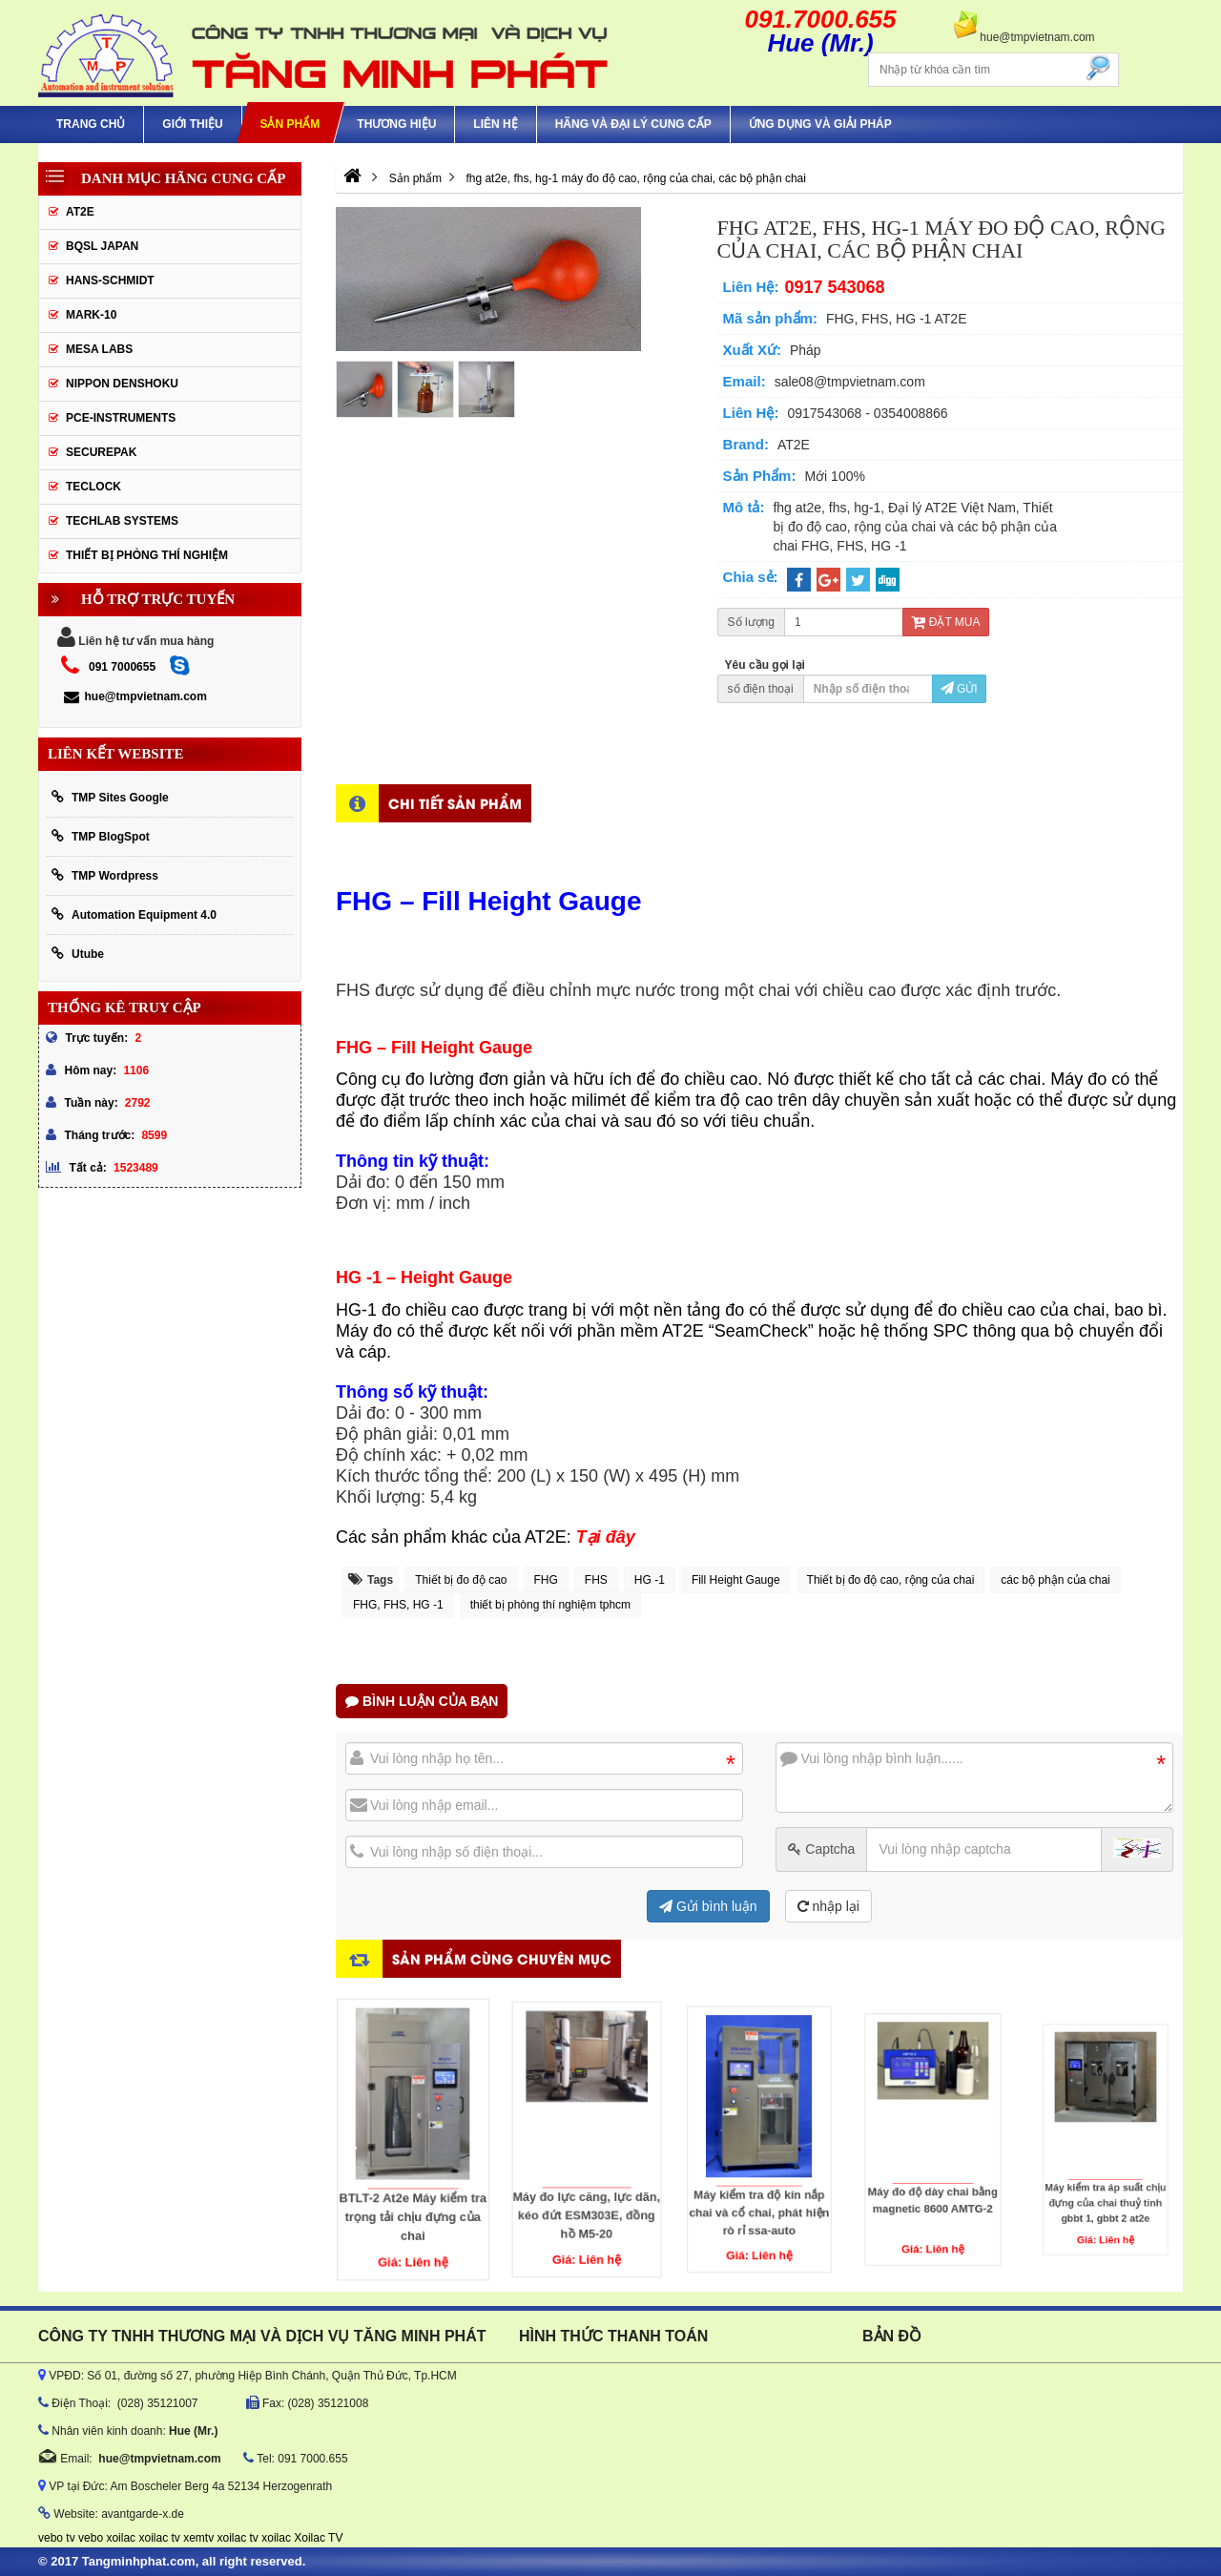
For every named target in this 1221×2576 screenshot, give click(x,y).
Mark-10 (91, 315)
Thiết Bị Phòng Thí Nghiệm (147, 555)
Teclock (93, 486)
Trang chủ (90, 124)
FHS (596, 1580)
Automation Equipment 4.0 (134, 914)
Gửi (959, 689)
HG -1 (649, 1580)
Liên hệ (495, 124)
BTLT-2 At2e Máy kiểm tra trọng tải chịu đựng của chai (413, 2163)
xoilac (120, 2538)
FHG (546, 1580)
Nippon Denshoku (122, 383)
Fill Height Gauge (736, 1580)
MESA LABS (99, 349)
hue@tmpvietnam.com (135, 696)
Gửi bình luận (708, 1906)
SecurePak (101, 452)
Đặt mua (945, 622)
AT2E (80, 211)
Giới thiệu (192, 124)
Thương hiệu (396, 124)
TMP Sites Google (110, 797)
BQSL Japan (102, 246)
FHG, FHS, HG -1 (398, 1604)
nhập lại (828, 1906)
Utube (78, 953)
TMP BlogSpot (101, 836)
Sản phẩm (289, 124)
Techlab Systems (122, 521)
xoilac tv (158, 2538)
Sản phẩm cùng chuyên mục (501, 1958)
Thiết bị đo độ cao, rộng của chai (891, 1580)
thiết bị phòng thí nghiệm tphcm (550, 1604)
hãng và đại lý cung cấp (633, 124)
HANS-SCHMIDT (110, 280)
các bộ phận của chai (1055, 1580)
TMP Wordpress (105, 875)
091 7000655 (122, 667)
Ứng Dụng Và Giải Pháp (820, 124)
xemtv (198, 2538)
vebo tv (56, 2538)
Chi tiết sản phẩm (455, 803)
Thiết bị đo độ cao (461, 1580)
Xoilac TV (318, 2538)
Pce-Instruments (121, 418)
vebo (90, 2538)
